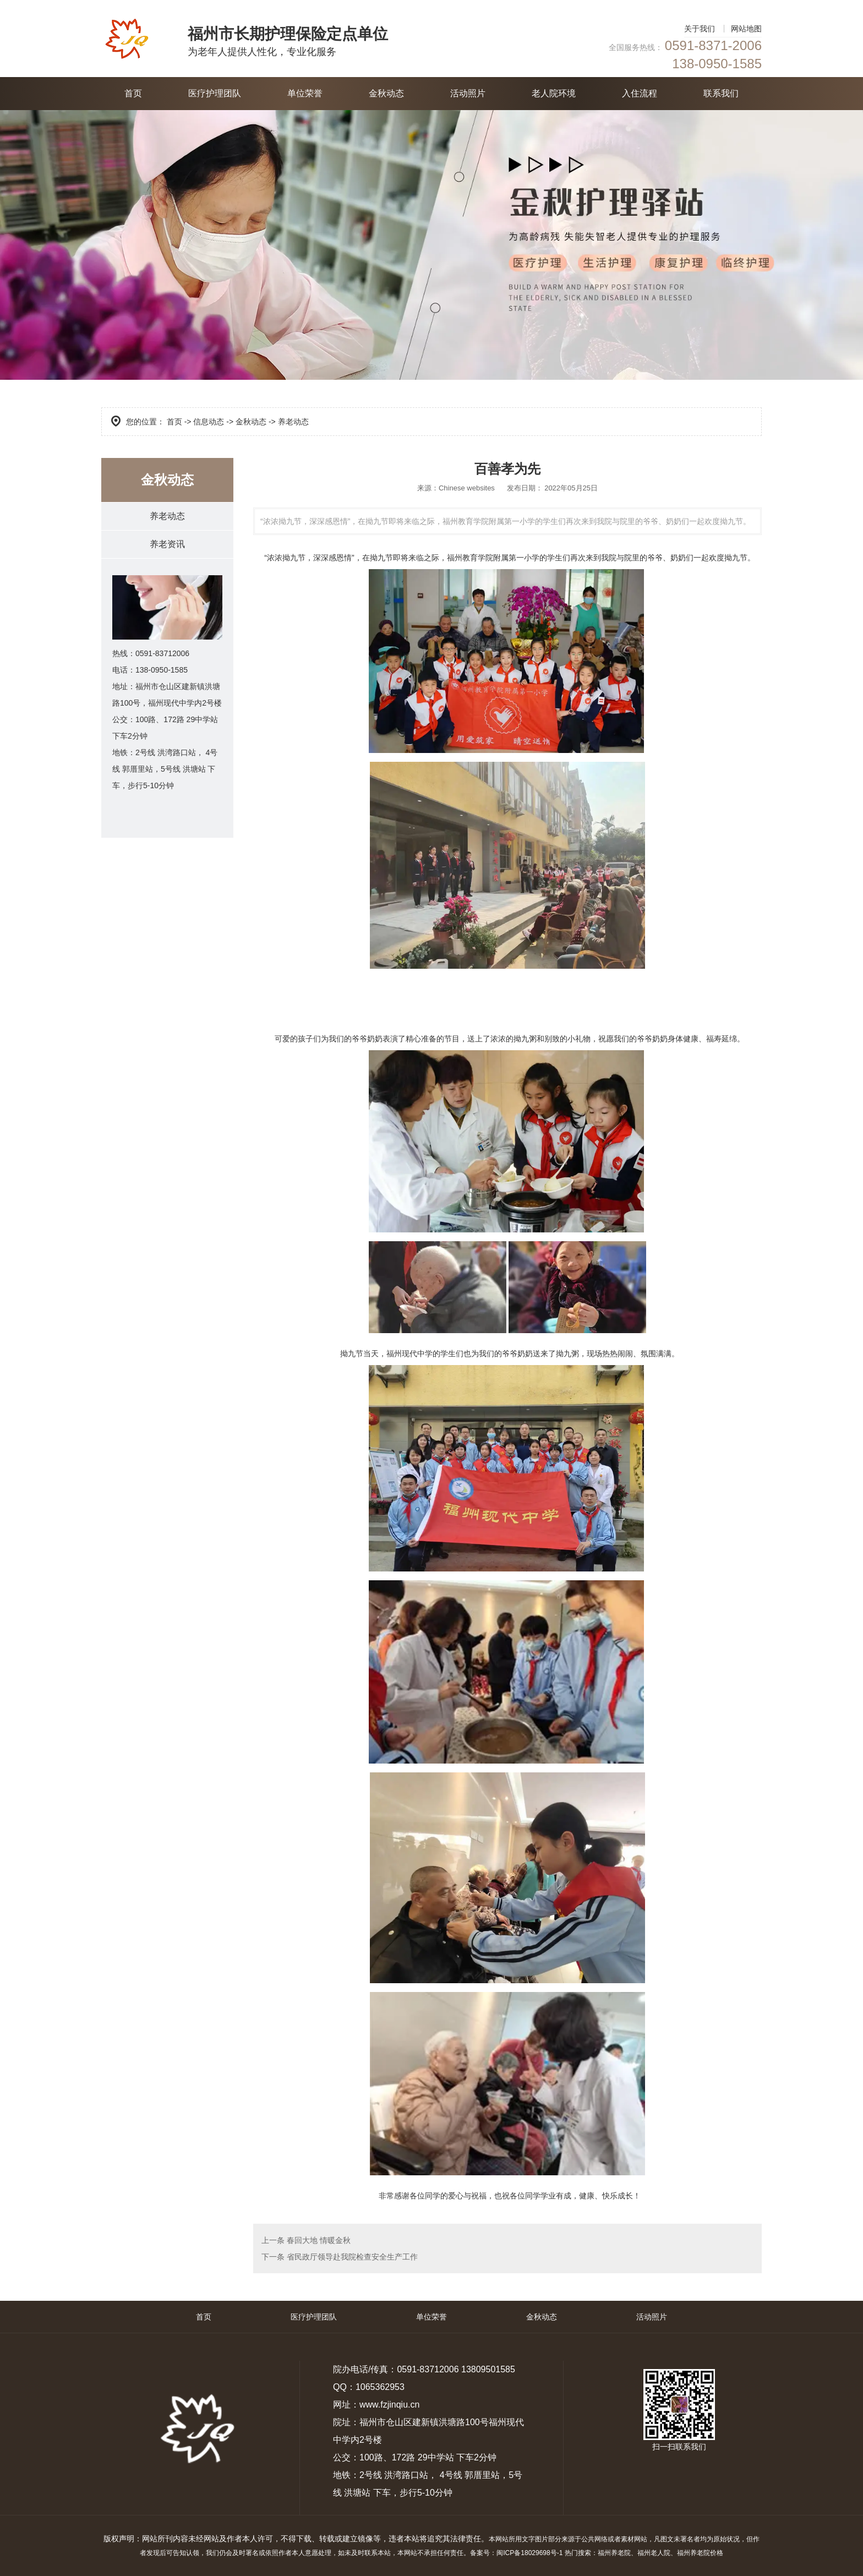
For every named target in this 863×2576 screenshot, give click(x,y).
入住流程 (639, 93)
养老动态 (167, 516)
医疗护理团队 (214, 93)
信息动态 (208, 421)
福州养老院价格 (700, 2553)
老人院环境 (554, 93)
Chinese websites (467, 488)
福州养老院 (614, 2553)
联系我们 (721, 93)
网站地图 (746, 28)
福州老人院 (653, 2553)
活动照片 (467, 93)
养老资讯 (167, 544)
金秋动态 (386, 93)
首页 (133, 93)
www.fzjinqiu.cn (389, 2404)
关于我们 (699, 28)
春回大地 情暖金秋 (318, 2240)
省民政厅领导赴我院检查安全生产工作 (351, 2256)
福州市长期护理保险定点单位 (288, 33)
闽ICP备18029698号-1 (529, 2553)
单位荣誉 (305, 93)
